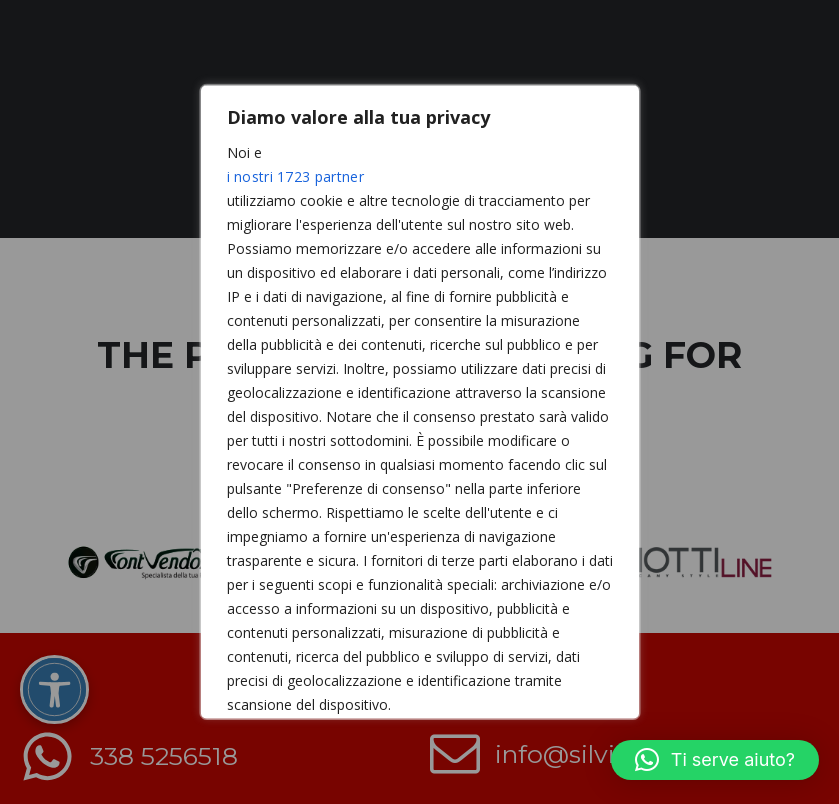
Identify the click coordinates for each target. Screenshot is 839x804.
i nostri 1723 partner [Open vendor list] (295, 176)
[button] (715, 760)
